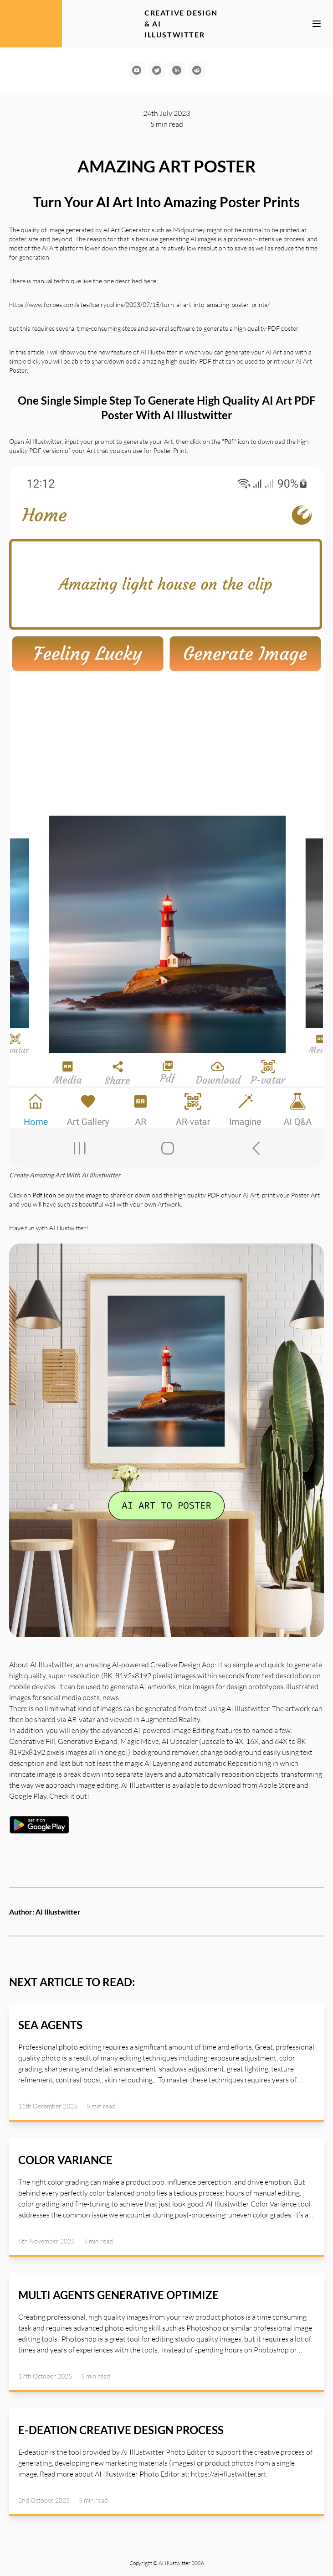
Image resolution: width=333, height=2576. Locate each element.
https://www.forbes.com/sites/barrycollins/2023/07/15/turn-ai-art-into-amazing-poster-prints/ (139, 304)
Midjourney (189, 230)
